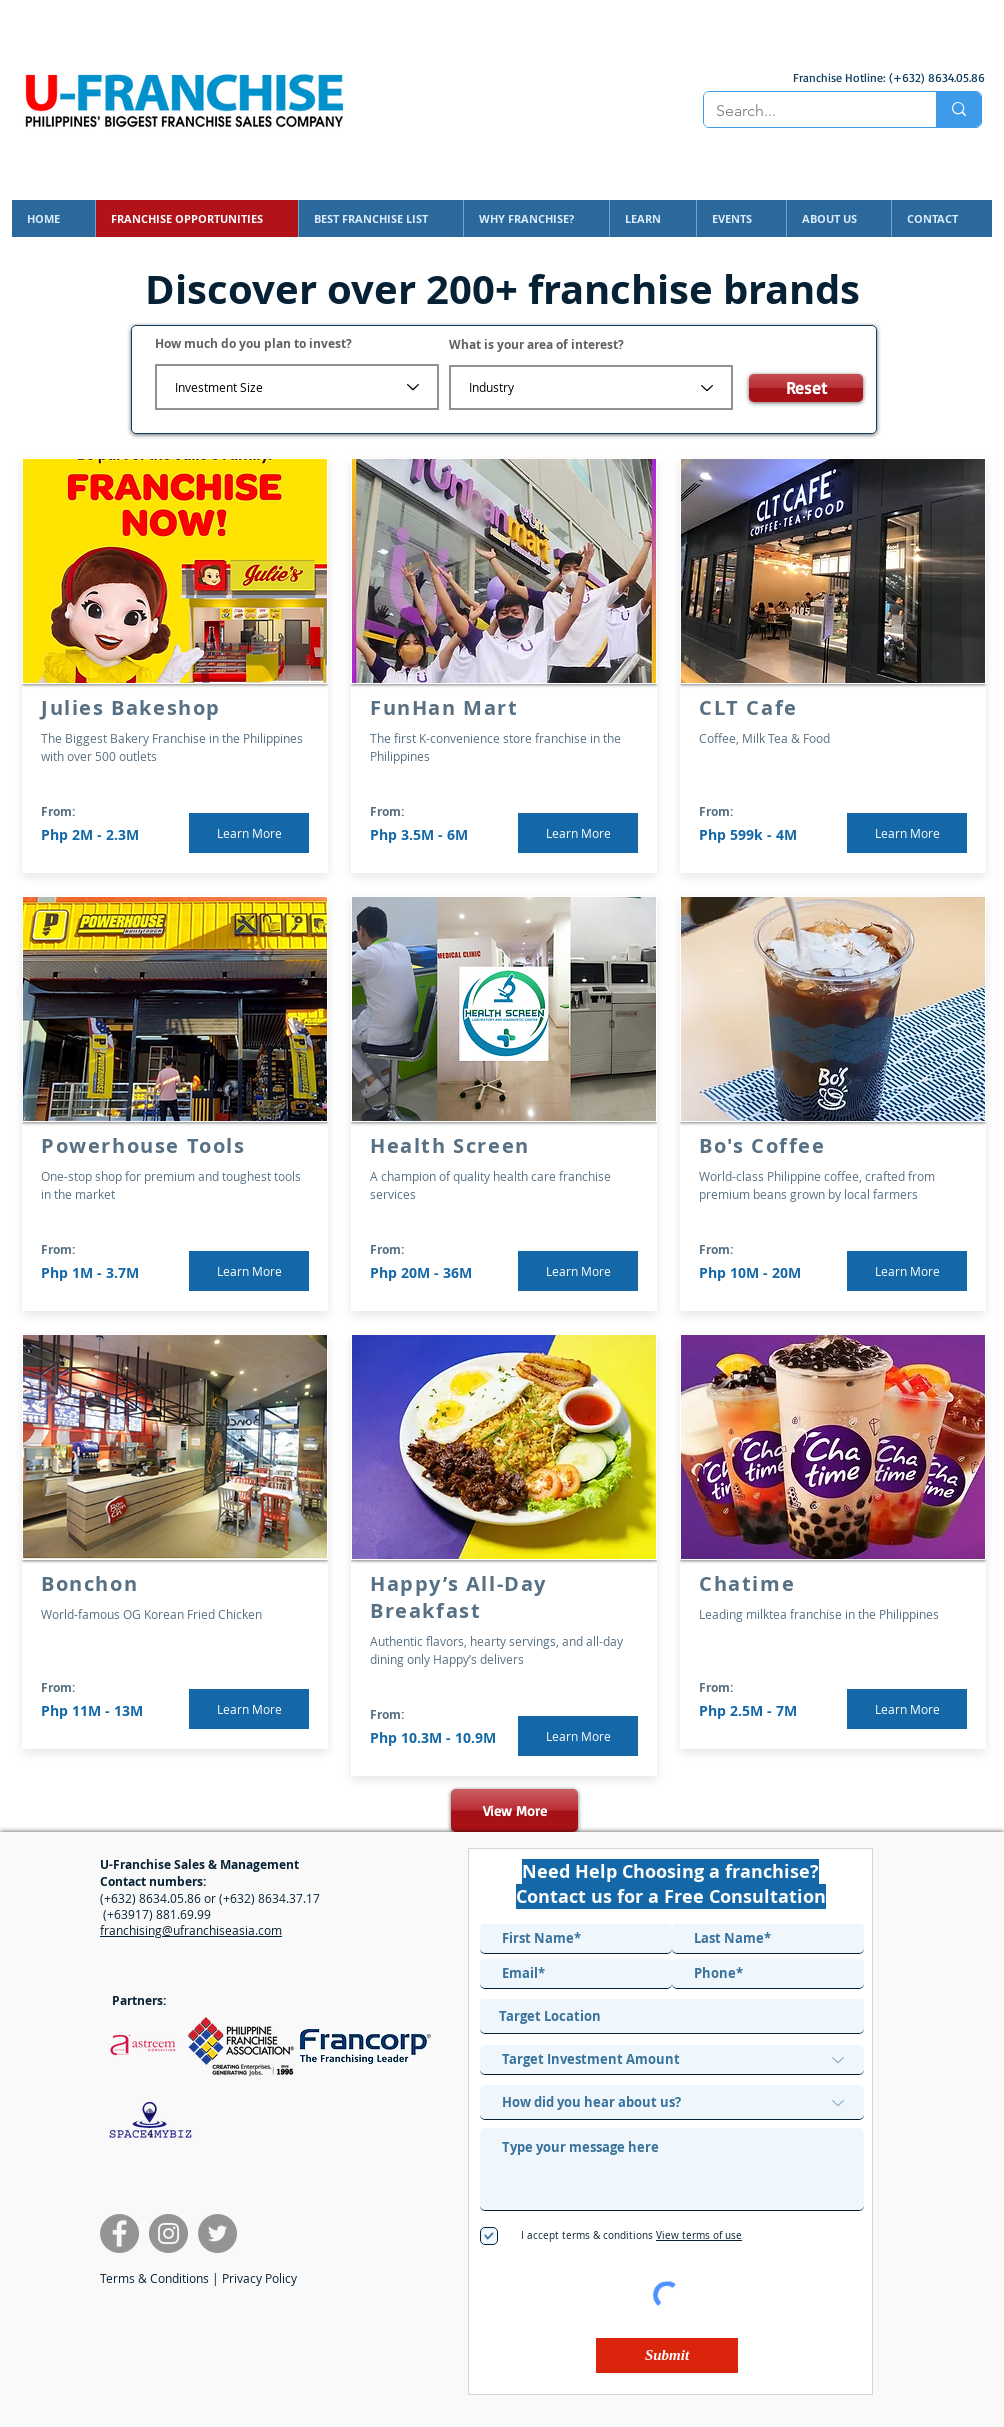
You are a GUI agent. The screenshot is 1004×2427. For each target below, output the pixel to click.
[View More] (514, 1810)
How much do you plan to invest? (253, 344)
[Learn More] (249, 833)
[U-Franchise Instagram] (168, 2233)
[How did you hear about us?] (672, 2102)
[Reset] (806, 388)
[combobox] (672, 2016)
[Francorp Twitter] (217, 2233)
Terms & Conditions (154, 2278)
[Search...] (805, 111)
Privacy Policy (259, 2278)
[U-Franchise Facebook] (119, 2233)
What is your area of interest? (536, 345)
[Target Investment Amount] (672, 2060)
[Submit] (667, 2355)
